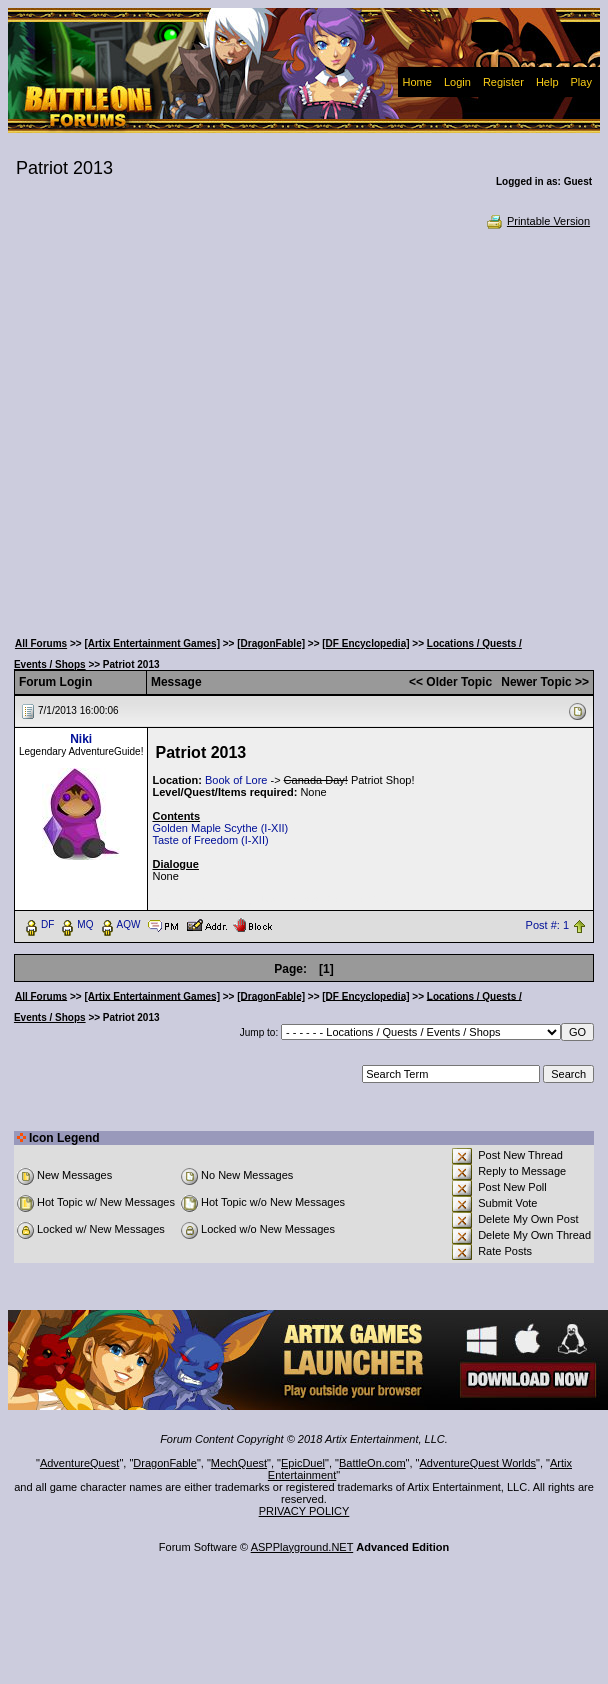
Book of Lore (236, 780)
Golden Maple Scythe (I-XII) (220, 828)
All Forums (41, 643)
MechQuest (239, 1463)
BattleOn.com (372, 1463)
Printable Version (537, 221)
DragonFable (165, 1463)
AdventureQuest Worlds (478, 1463)
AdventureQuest (80, 1463)
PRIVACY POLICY (304, 1511)
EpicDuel (303, 1463)
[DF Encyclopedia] (365, 643)
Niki (81, 739)
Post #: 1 (547, 925)
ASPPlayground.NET (302, 1547)
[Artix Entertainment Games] (152, 643)
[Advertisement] (193, 427)
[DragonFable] (271, 643)
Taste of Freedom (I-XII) (210, 840)
